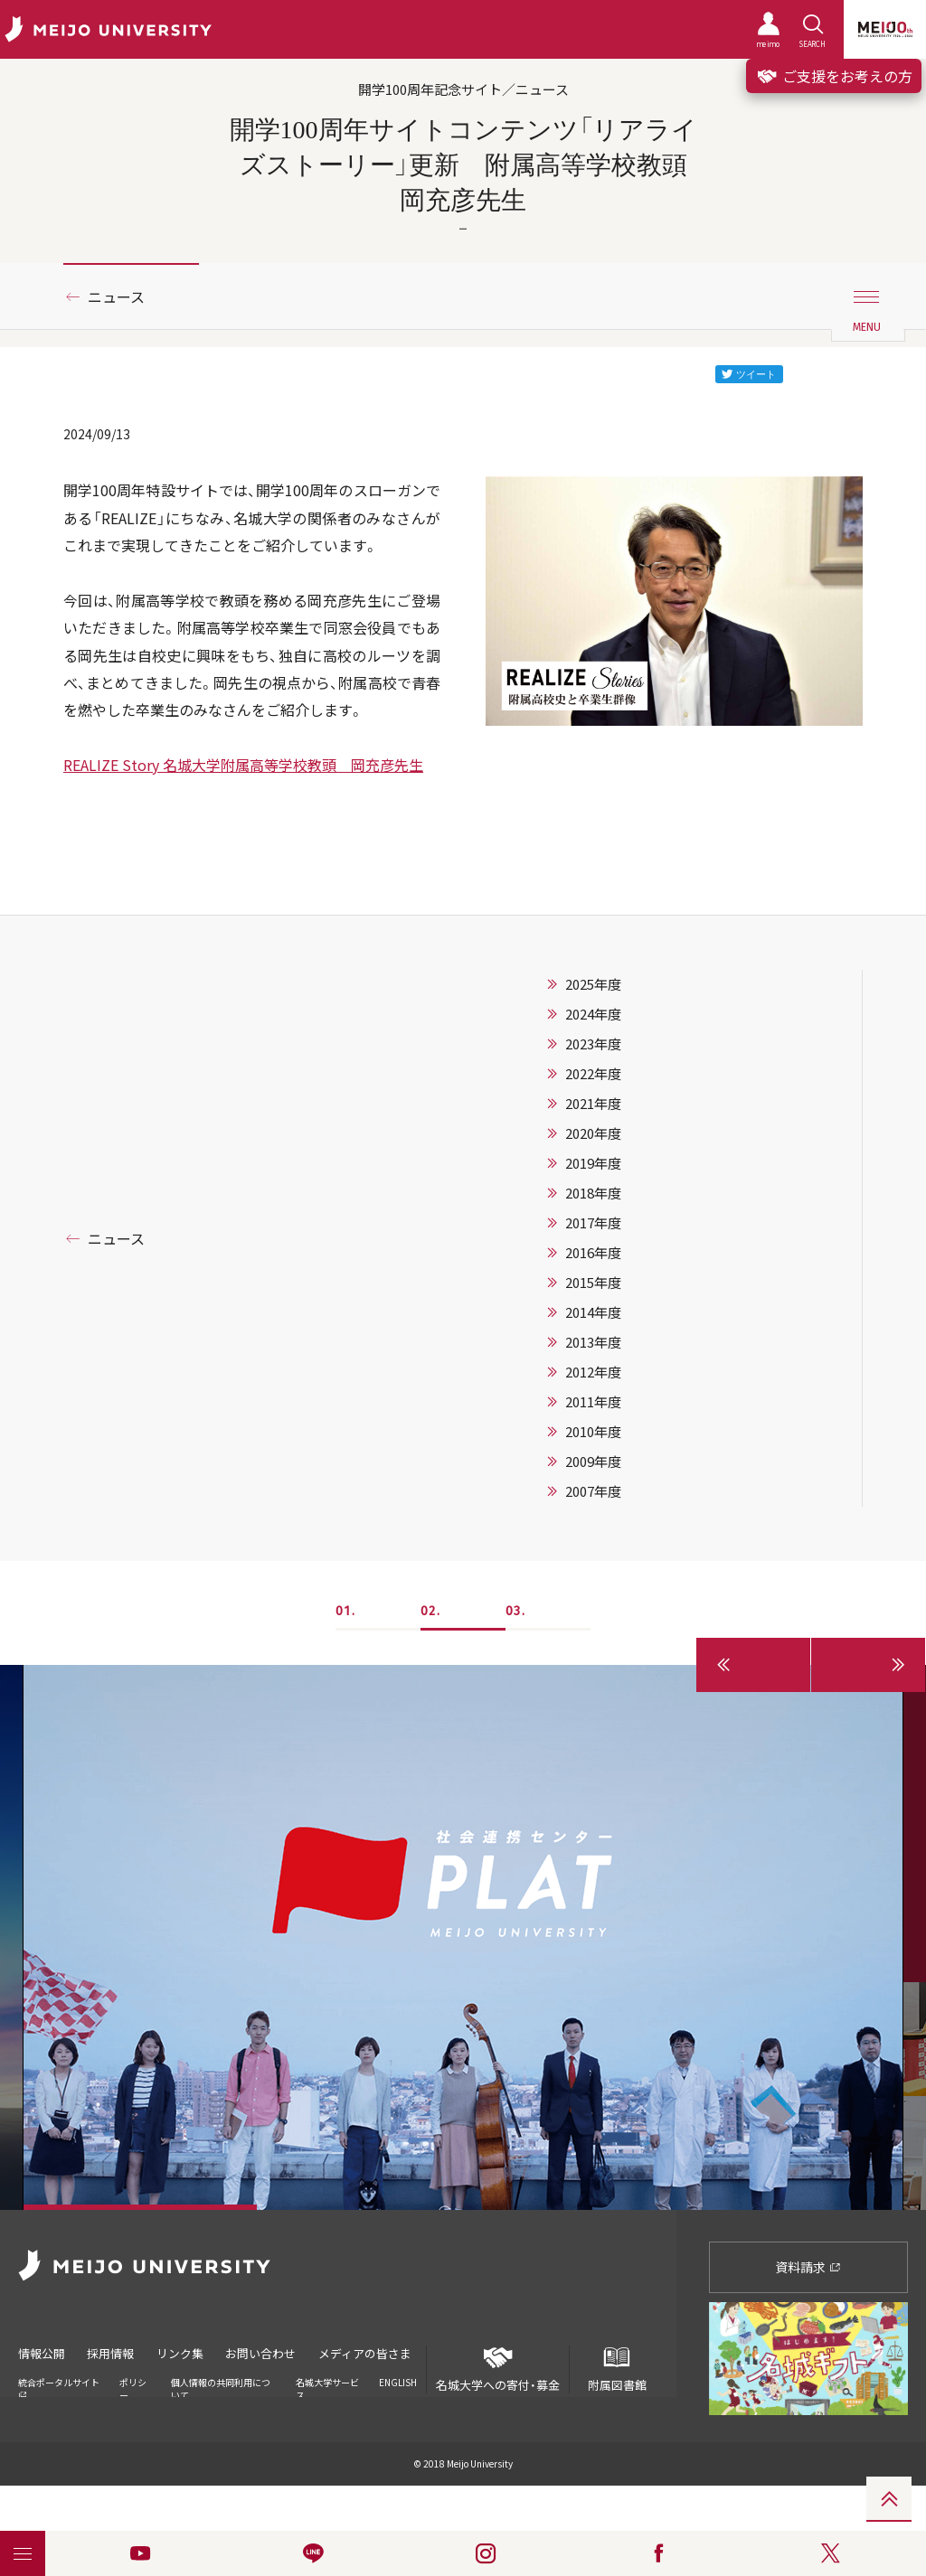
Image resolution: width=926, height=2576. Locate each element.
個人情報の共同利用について (220, 2387)
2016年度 (593, 1253)
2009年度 (593, 1461)
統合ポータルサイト (58, 2386)
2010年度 (593, 1432)
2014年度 (593, 1312)
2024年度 (593, 1014)
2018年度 (593, 1193)
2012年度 (593, 1372)
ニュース (116, 296)
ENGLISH (398, 2380)
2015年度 (593, 1283)
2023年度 (593, 1044)
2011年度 (593, 1402)
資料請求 (808, 2267)
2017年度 (593, 1223)
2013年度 (593, 1342)
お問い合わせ (265, 2352)
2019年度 (593, 1163)
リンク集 (182, 2352)
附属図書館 (617, 2369)
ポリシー (132, 2387)
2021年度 (593, 1104)
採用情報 (112, 2352)
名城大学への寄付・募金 (498, 2369)
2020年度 (593, 1133)
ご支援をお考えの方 (833, 76)
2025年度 (593, 984)
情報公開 (41, 2352)
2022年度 (593, 1074)
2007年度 (593, 1491)
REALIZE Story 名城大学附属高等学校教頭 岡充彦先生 (243, 765)
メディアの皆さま (370, 2352)
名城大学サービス (327, 2387)
